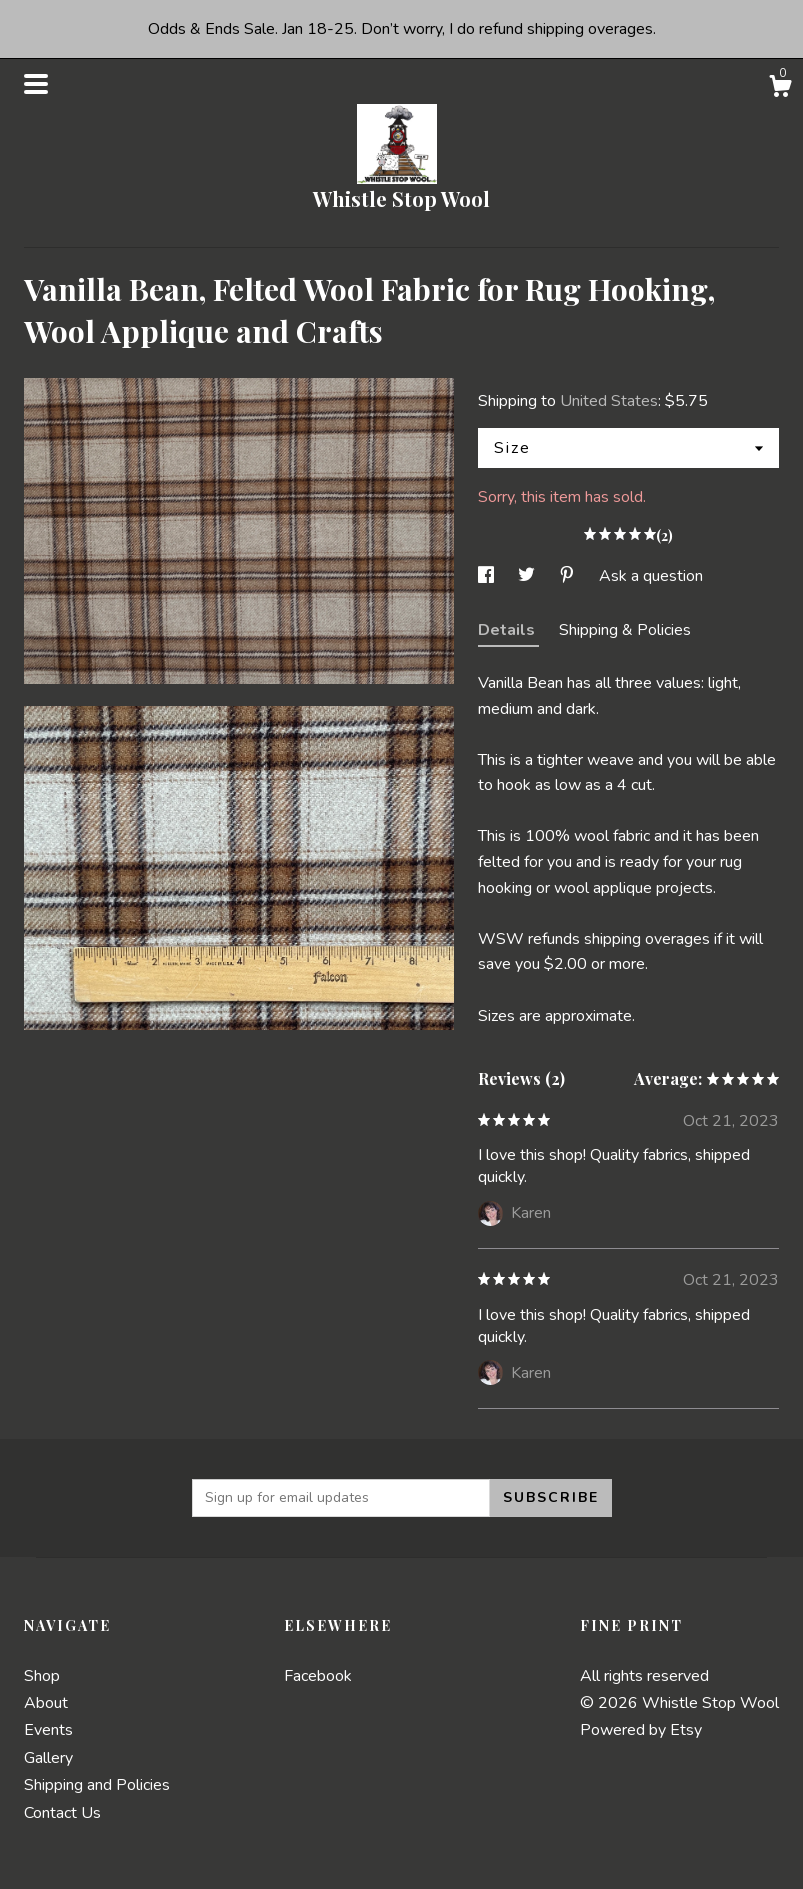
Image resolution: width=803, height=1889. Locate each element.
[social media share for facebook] (488, 576)
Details (508, 630)
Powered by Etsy (641, 1730)
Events (48, 1730)
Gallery (48, 1758)
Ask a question (651, 576)
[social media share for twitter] (528, 576)
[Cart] (780, 89)
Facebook (318, 1676)
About (46, 1703)
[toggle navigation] (36, 84)
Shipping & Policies (625, 630)
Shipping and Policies (97, 1785)
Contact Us (62, 1813)
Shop (42, 1676)
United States (609, 401)
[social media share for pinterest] (569, 576)
